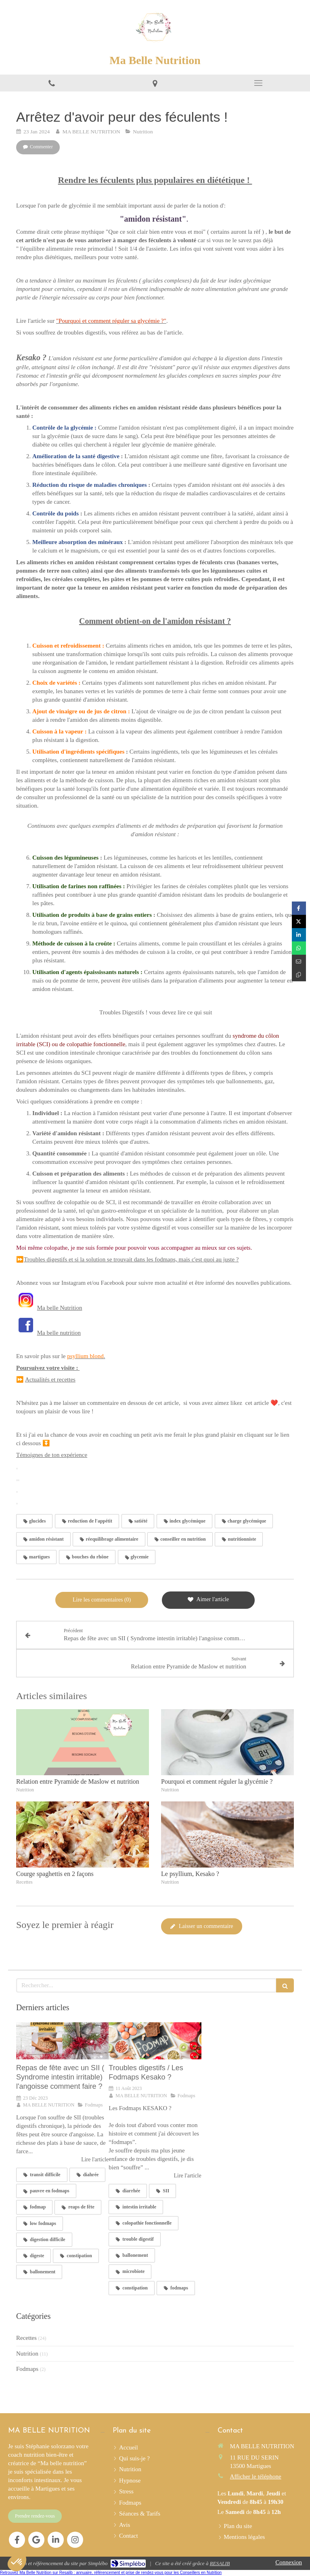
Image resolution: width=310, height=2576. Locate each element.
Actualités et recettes (50, 1379)
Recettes (26, 2338)
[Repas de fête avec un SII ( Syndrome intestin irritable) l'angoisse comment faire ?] (62, 2040)
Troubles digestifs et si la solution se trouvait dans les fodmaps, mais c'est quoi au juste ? (131, 1259)
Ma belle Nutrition (59, 1308)
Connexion (288, 2562)
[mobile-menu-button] (258, 83)
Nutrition (27, 2353)
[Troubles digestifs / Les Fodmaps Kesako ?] (155, 2040)
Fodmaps (27, 2369)
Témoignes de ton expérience (51, 1455)
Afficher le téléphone (255, 2476)
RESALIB (220, 2563)
